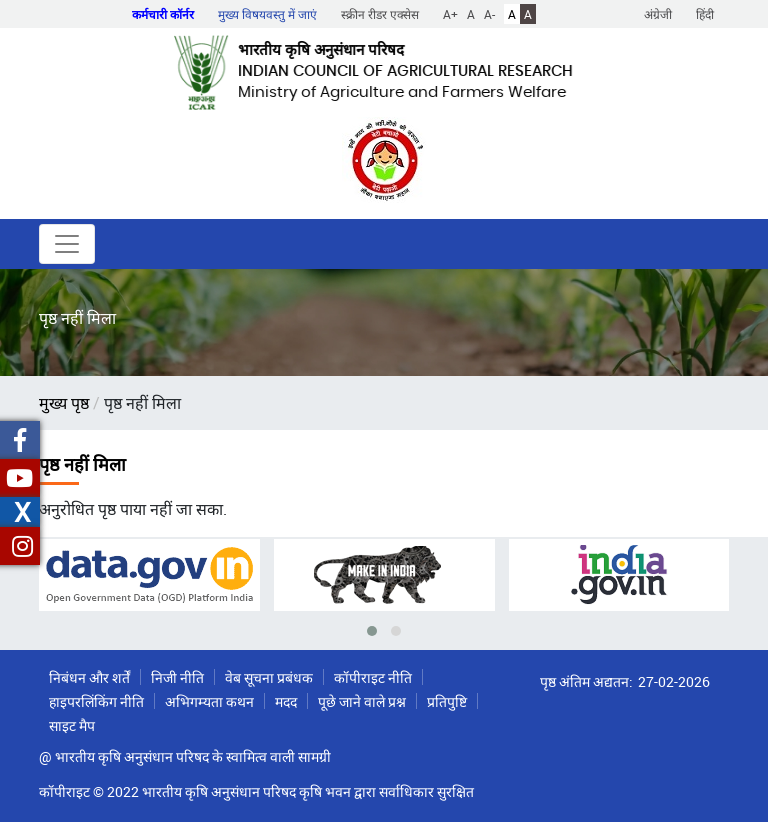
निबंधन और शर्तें (89, 677)
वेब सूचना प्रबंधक (269, 677)
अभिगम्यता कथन (209, 701)
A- (489, 14)
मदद (286, 701)
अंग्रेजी (658, 14)
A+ (450, 14)
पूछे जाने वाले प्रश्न (362, 701)
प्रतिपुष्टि (447, 701)
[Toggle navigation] (67, 244)
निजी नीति (177, 677)
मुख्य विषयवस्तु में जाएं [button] (267, 14)
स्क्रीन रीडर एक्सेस (380, 14)
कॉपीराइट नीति (373, 677)
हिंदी (705, 14)
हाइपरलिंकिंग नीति (96, 701)
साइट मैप (72, 725)
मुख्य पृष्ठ (64, 403)
